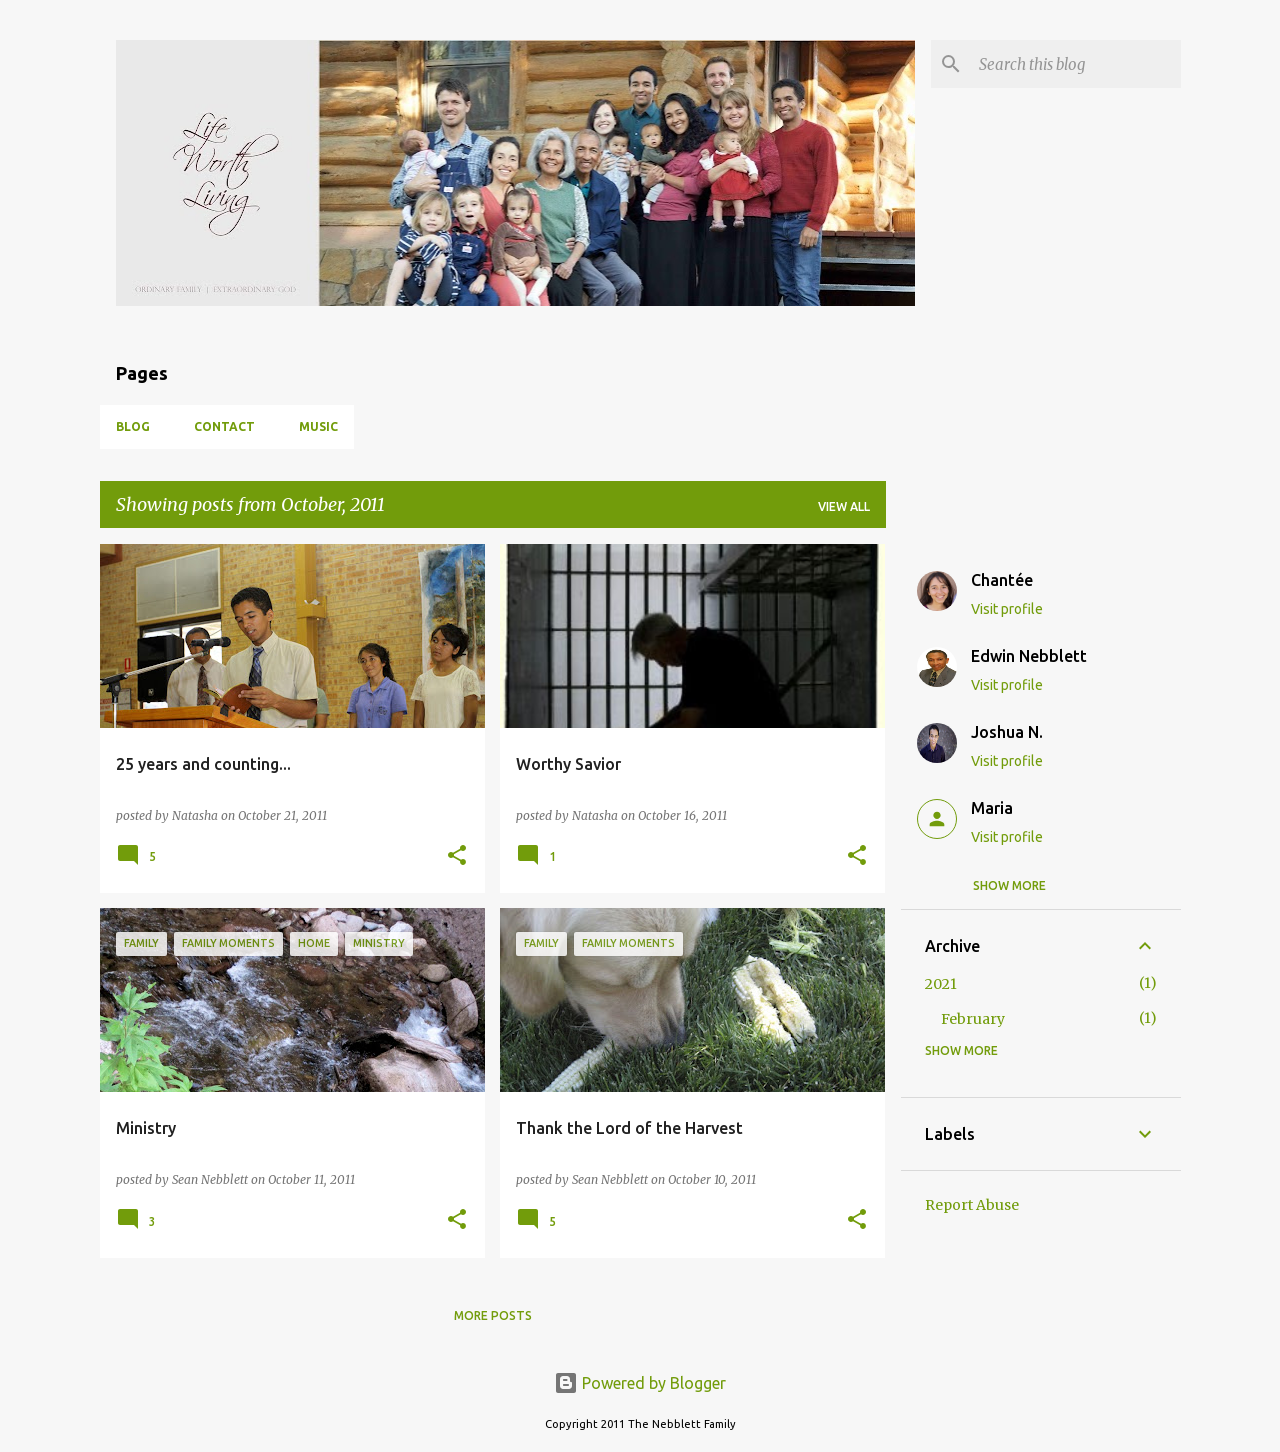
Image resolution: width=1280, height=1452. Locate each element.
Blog (133, 426)
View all (844, 506)
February (973, 1019)
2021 (941, 984)
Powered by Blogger (640, 1383)
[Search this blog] (1076, 64)
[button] (457, 856)
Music (318, 426)
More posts (493, 1315)
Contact (224, 426)
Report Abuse (972, 1205)
